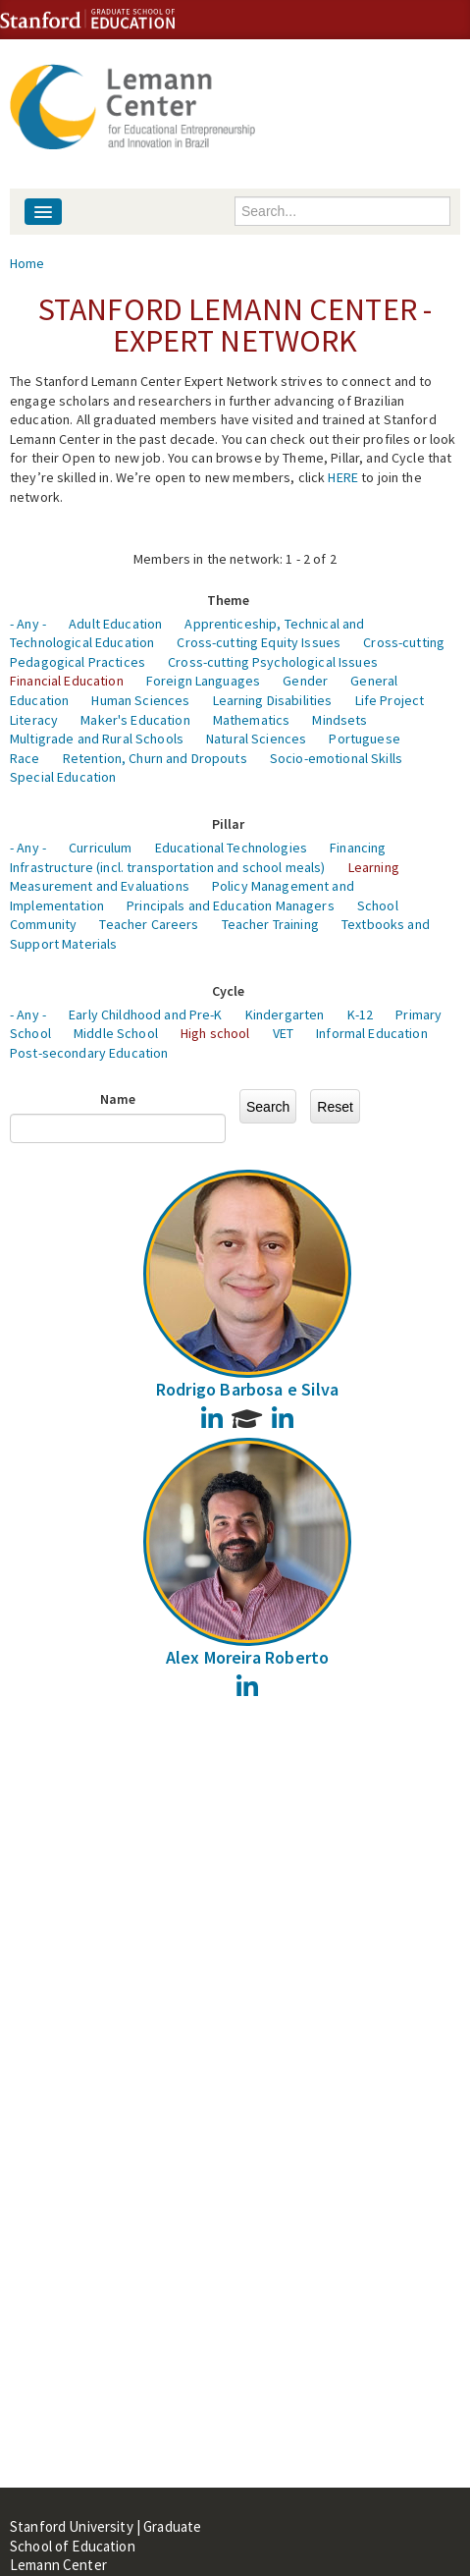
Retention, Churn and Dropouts (155, 758)
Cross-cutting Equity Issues (258, 642)
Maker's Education (134, 720)
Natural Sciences (256, 738)
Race (25, 758)
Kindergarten (285, 1014)
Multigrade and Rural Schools (96, 738)
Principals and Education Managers (231, 905)
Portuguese (364, 738)
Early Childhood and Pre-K (146, 1014)
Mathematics (251, 720)
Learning (373, 867)
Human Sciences (140, 700)
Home (27, 263)
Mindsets (339, 720)
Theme (228, 600)
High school (215, 1033)
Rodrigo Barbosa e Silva (247, 1389)
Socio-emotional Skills (336, 758)
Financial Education (67, 680)
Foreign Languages (203, 680)
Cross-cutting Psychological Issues (273, 662)
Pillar (228, 824)
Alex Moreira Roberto (248, 1657)
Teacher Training (270, 924)
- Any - (28, 623)
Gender (305, 680)
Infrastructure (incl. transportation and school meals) (168, 867)
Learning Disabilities (273, 700)
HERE (343, 477)
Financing (358, 847)
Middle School (116, 1033)
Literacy (34, 720)
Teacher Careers (148, 924)
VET (283, 1033)
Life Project (390, 700)
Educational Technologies (231, 847)
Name (118, 1099)
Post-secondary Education (89, 1053)
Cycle (228, 991)
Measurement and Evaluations (99, 886)
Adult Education (115, 623)
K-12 (360, 1014)
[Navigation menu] (43, 211)
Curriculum (100, 847)
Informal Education (372, 1033)
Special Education (63, 777)
